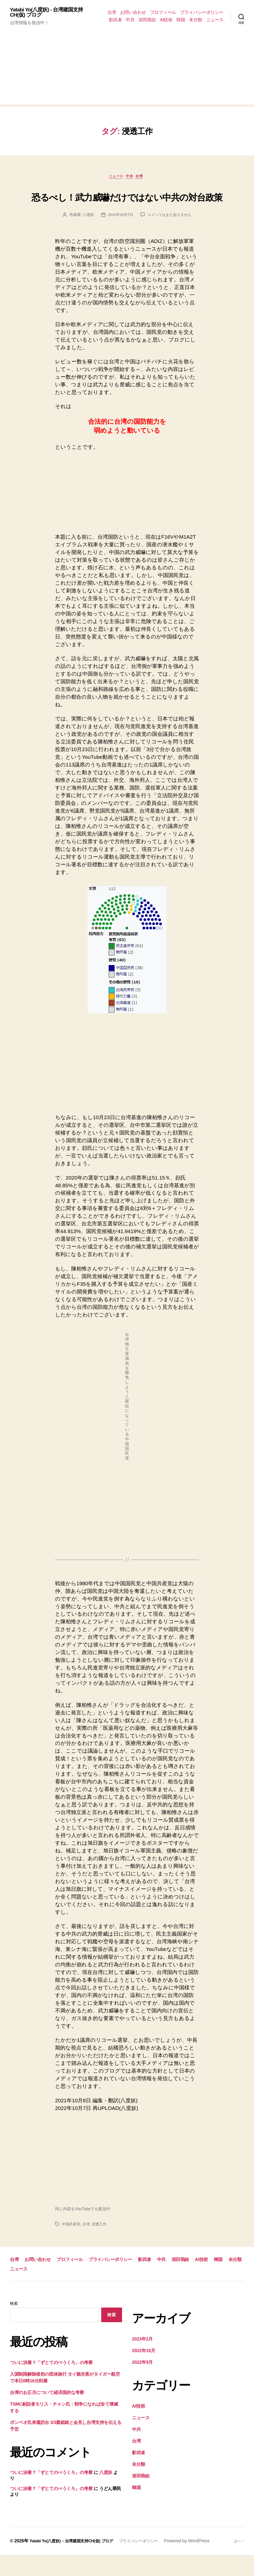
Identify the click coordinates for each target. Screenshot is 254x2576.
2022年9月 (142, 2383)
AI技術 (217, 16)
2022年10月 (143, 2371)
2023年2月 (142, 2360)
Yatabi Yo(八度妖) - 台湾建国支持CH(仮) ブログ (51, 13)
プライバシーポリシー (134, 16)
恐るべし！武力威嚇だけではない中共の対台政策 (127, 207)
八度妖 (86, 236)
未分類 (195, 24)
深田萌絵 (198, 16)
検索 (14, 2325)
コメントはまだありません (170, 236)
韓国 (180, 24)
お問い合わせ (180, 9)
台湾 (159, 9)
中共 (181, 16)
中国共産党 (72, 2245)
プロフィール (210, 9)
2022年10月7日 (119, 236)
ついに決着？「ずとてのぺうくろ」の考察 (51, 2383)
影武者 (166, 16)
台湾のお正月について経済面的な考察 (47, 2413)
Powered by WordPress (202, 2561)
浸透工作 (101, 2245)
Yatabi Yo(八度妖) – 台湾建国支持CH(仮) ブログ (77, 2561)
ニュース (214, 24)
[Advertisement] (127, 71)
